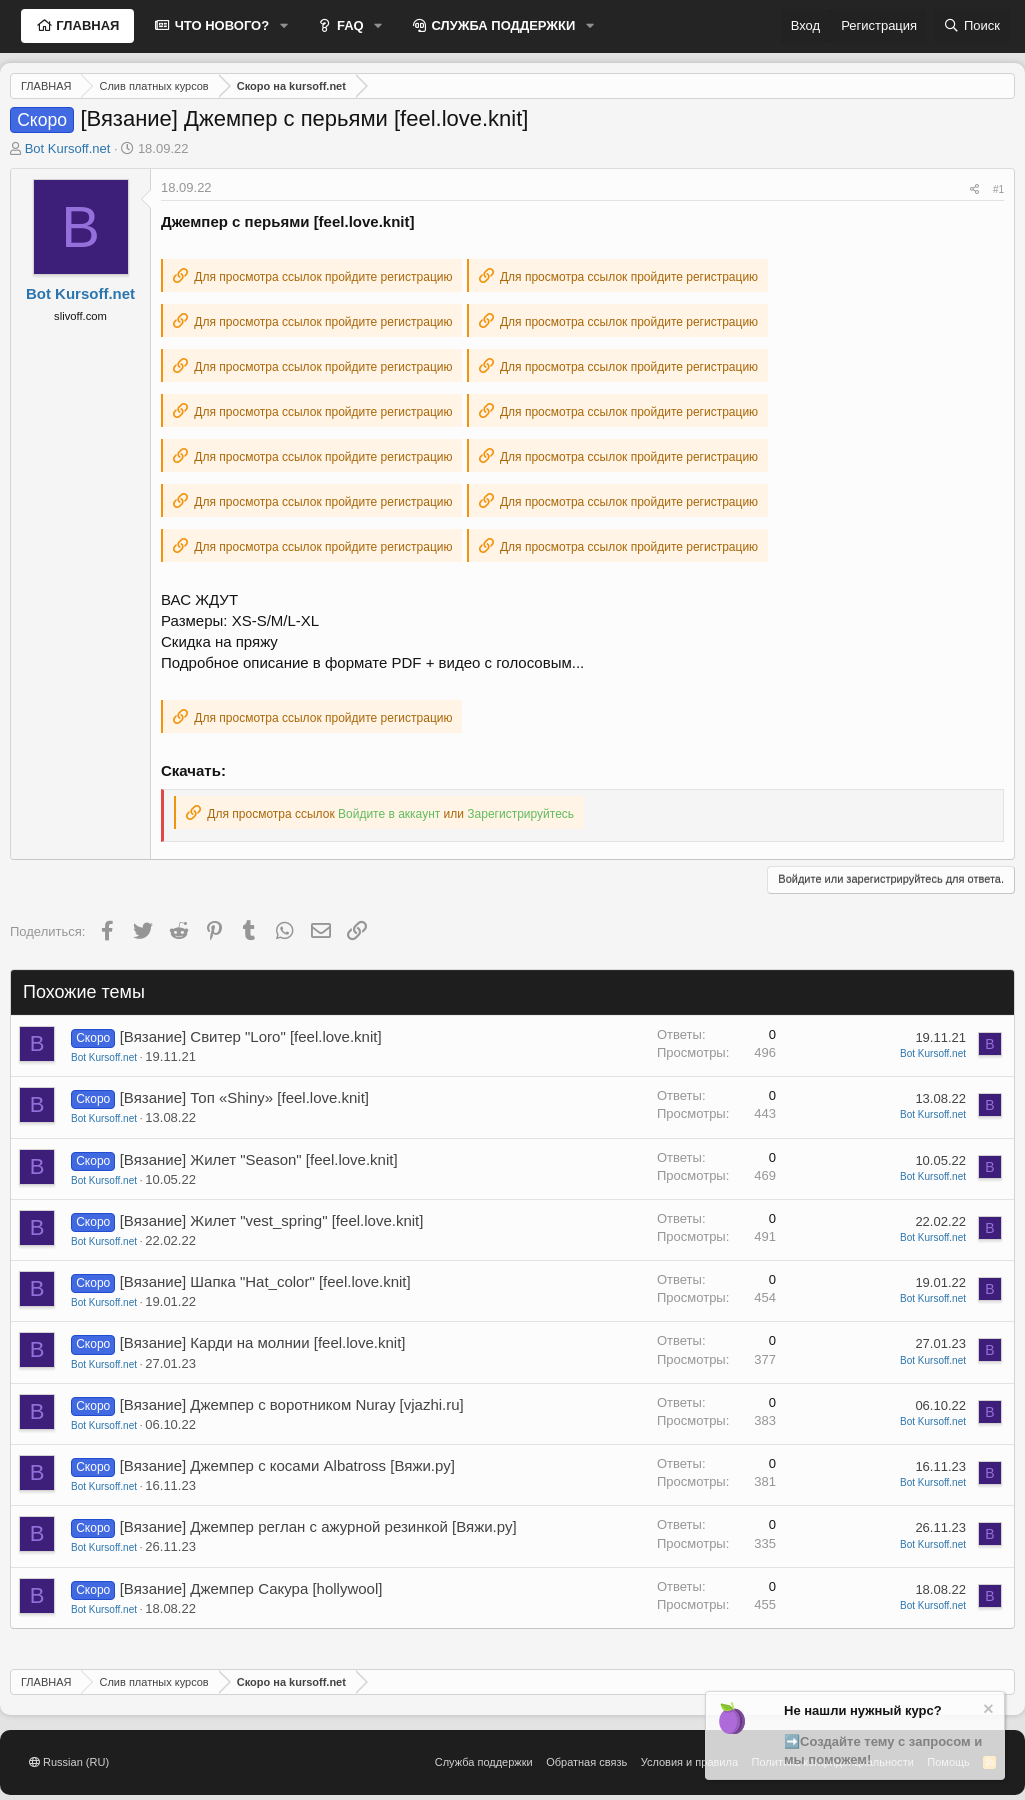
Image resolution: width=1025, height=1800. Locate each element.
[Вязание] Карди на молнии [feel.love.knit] (263, 1342)
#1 (998, 189)
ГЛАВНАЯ (86, 25)
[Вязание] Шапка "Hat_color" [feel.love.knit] (265, 1281)
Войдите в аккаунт (389, 814)
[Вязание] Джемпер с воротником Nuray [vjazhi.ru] (292, 1404)
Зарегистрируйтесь (520, 814)
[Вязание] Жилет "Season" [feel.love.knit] (259, 1159)
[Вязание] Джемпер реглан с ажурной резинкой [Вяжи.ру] (318, 1526)
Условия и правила (689, 1762)
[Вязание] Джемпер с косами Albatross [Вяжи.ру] (287, 1465)
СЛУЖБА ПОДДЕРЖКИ (502, 25)
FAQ (348, 25)
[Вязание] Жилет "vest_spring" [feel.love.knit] (272, 1220)
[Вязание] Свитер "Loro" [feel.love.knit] (251, 1036)
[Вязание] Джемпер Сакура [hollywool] (251, 1588)
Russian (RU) (69, 1762)
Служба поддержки (484, 1762)
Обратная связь (586, 1762)
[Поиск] (972, 26)
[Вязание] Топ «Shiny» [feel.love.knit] (244, 1097)
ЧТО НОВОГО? (220, 25)
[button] (284, 26)
